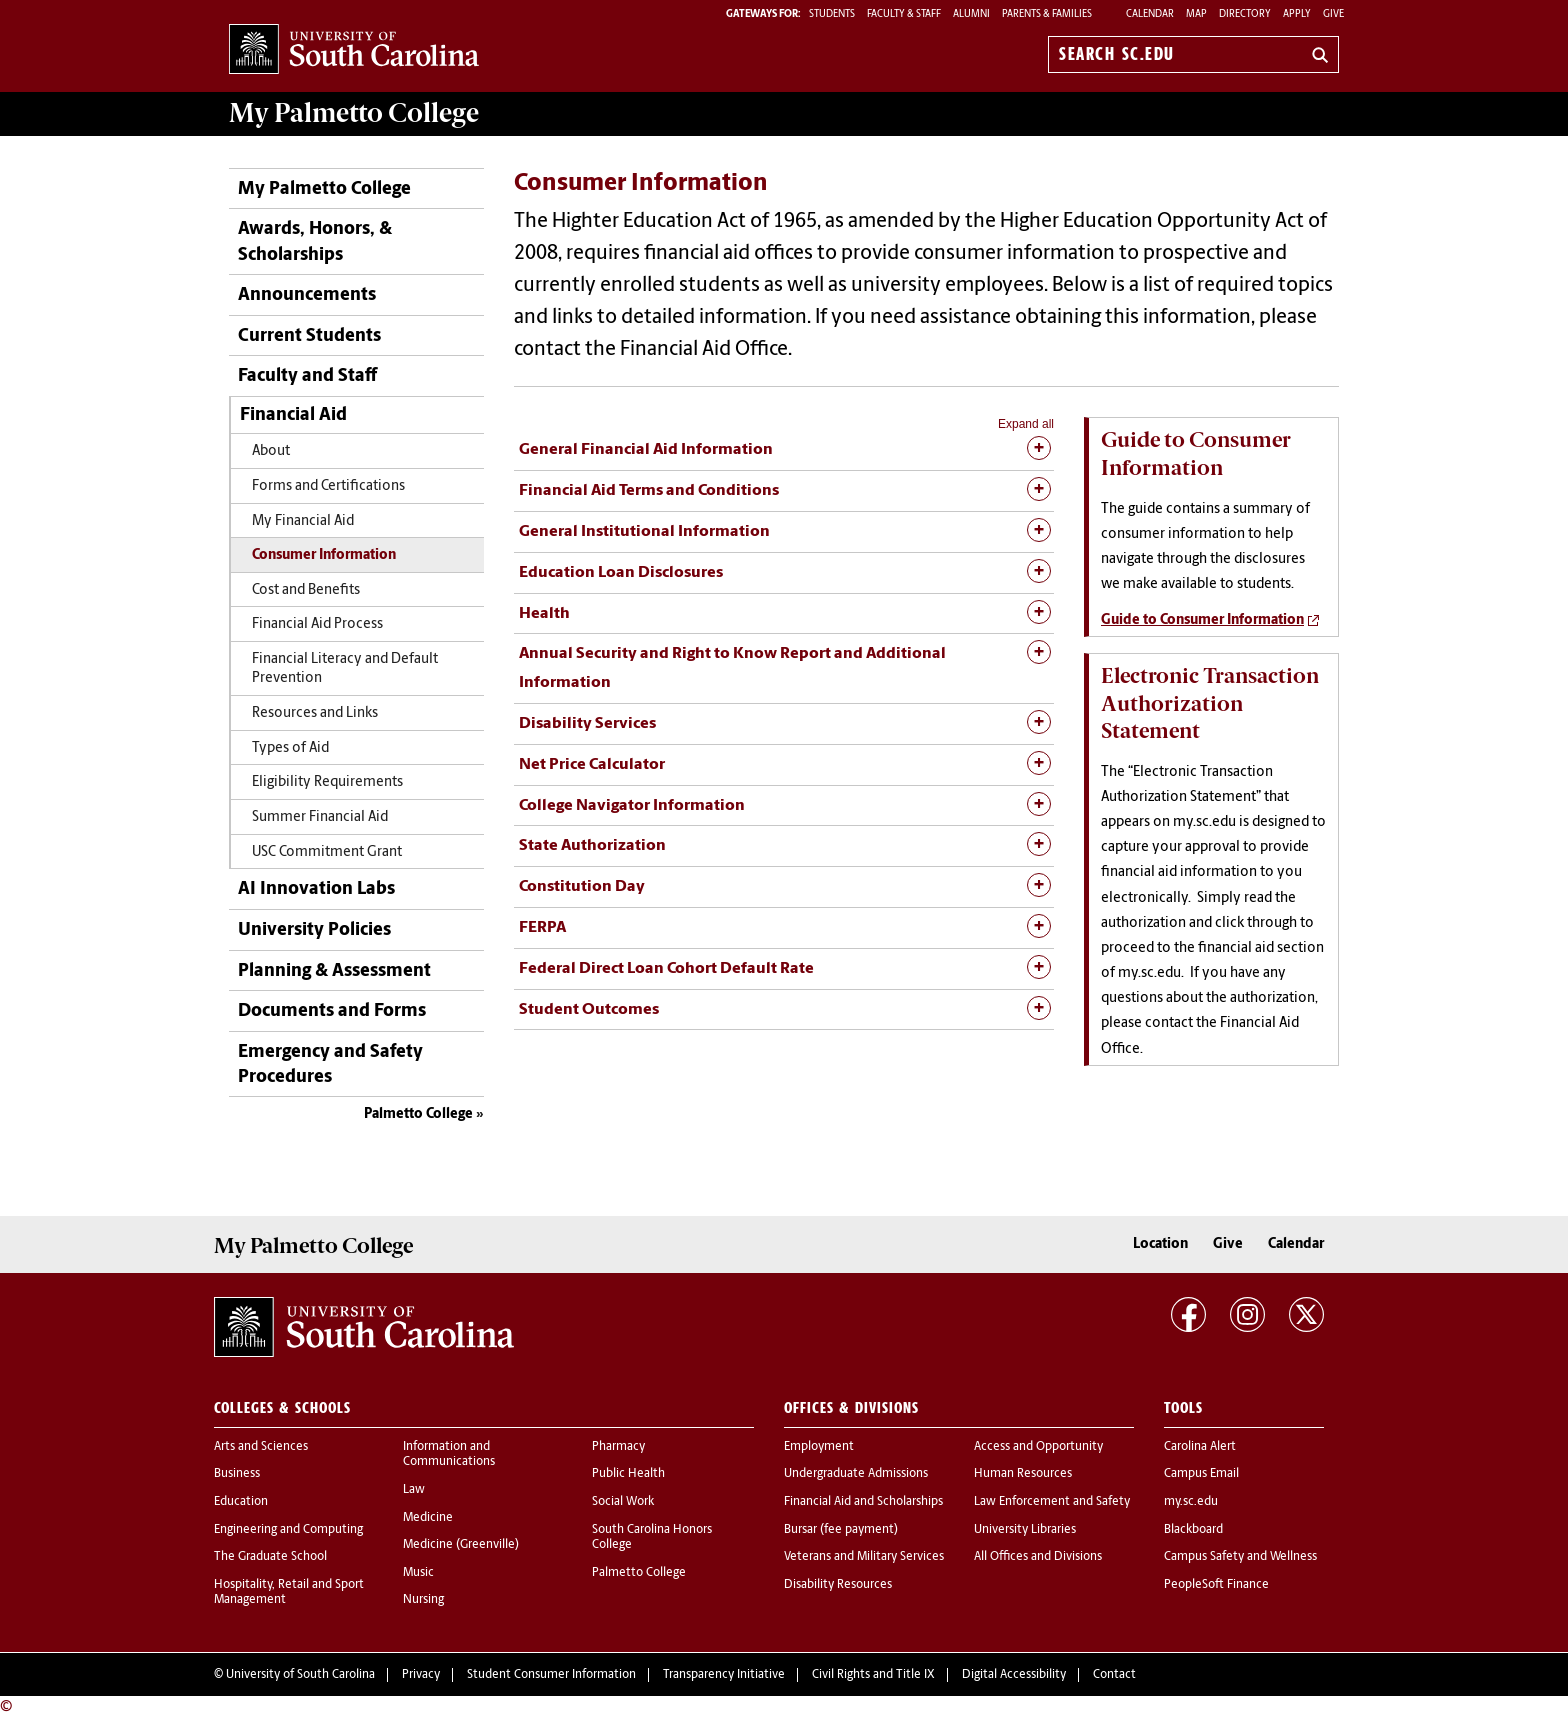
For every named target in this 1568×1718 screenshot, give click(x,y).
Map (1196, 14)
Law (414, 1490)
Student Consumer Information (551, 1675)
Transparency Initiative (724, 1675)
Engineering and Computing (288, 1530)
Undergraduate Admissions (856, 1474)
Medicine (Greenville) (461, 1545)
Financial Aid (293, 415)
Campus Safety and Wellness (1240, 1557)
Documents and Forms (332, 1011)
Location (1160, 1244)
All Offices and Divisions (1038, 1557)
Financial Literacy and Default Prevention (345, 669)
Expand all (1026, 424)
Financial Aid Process (317, 624)
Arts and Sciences (261, 1447)
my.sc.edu (1191, 1502)
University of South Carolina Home (354, 50)
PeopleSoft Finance (1216, 1585)
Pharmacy (618, 1447)
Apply (1297, 14)
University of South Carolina (300, 1675)
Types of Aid (290, 748)
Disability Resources (838, 1585)
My (354, 113)
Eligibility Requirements (327, 782)
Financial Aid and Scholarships (863, 1502)
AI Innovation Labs (316, 889)
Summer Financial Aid (320, 817)
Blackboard (1193, 1530)
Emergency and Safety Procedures (330, 1065)
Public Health (628, 1474)
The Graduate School (270, 1557)
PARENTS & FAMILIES (1047, 14)
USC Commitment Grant (327, 852)
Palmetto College (418, 1114)
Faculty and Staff (307, 376)
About (271, 451)
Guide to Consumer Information (1202, 620)
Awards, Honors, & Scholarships (315, 242)
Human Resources (1023, 1474)
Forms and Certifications (328, 486)
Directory (1245, 14)
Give (1333, 14)
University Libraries (1025, 1530)
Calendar (1150, 14)
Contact (1114, 1675)
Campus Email (1201, 1474)
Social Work (623, 1502)
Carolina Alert (1200, 1447)
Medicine (428, 1518)
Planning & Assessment (334, 971)
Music (418, 1573)
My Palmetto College (324, 189)
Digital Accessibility (1014, 1675)
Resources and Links (315, 713)
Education (241, 1502)
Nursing (423, 1600)
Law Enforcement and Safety (1052, 1502)
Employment (819, 1447)
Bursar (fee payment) (841, 1530)
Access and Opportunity (1038, 1447)
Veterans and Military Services (864, 1557)
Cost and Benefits (306, 590)
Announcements (307, 295)
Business (237, 1474)
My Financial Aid (303, 521)
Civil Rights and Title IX (873, 1675)
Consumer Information (324, 555)
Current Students (309, 336)
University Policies (314, 930)
